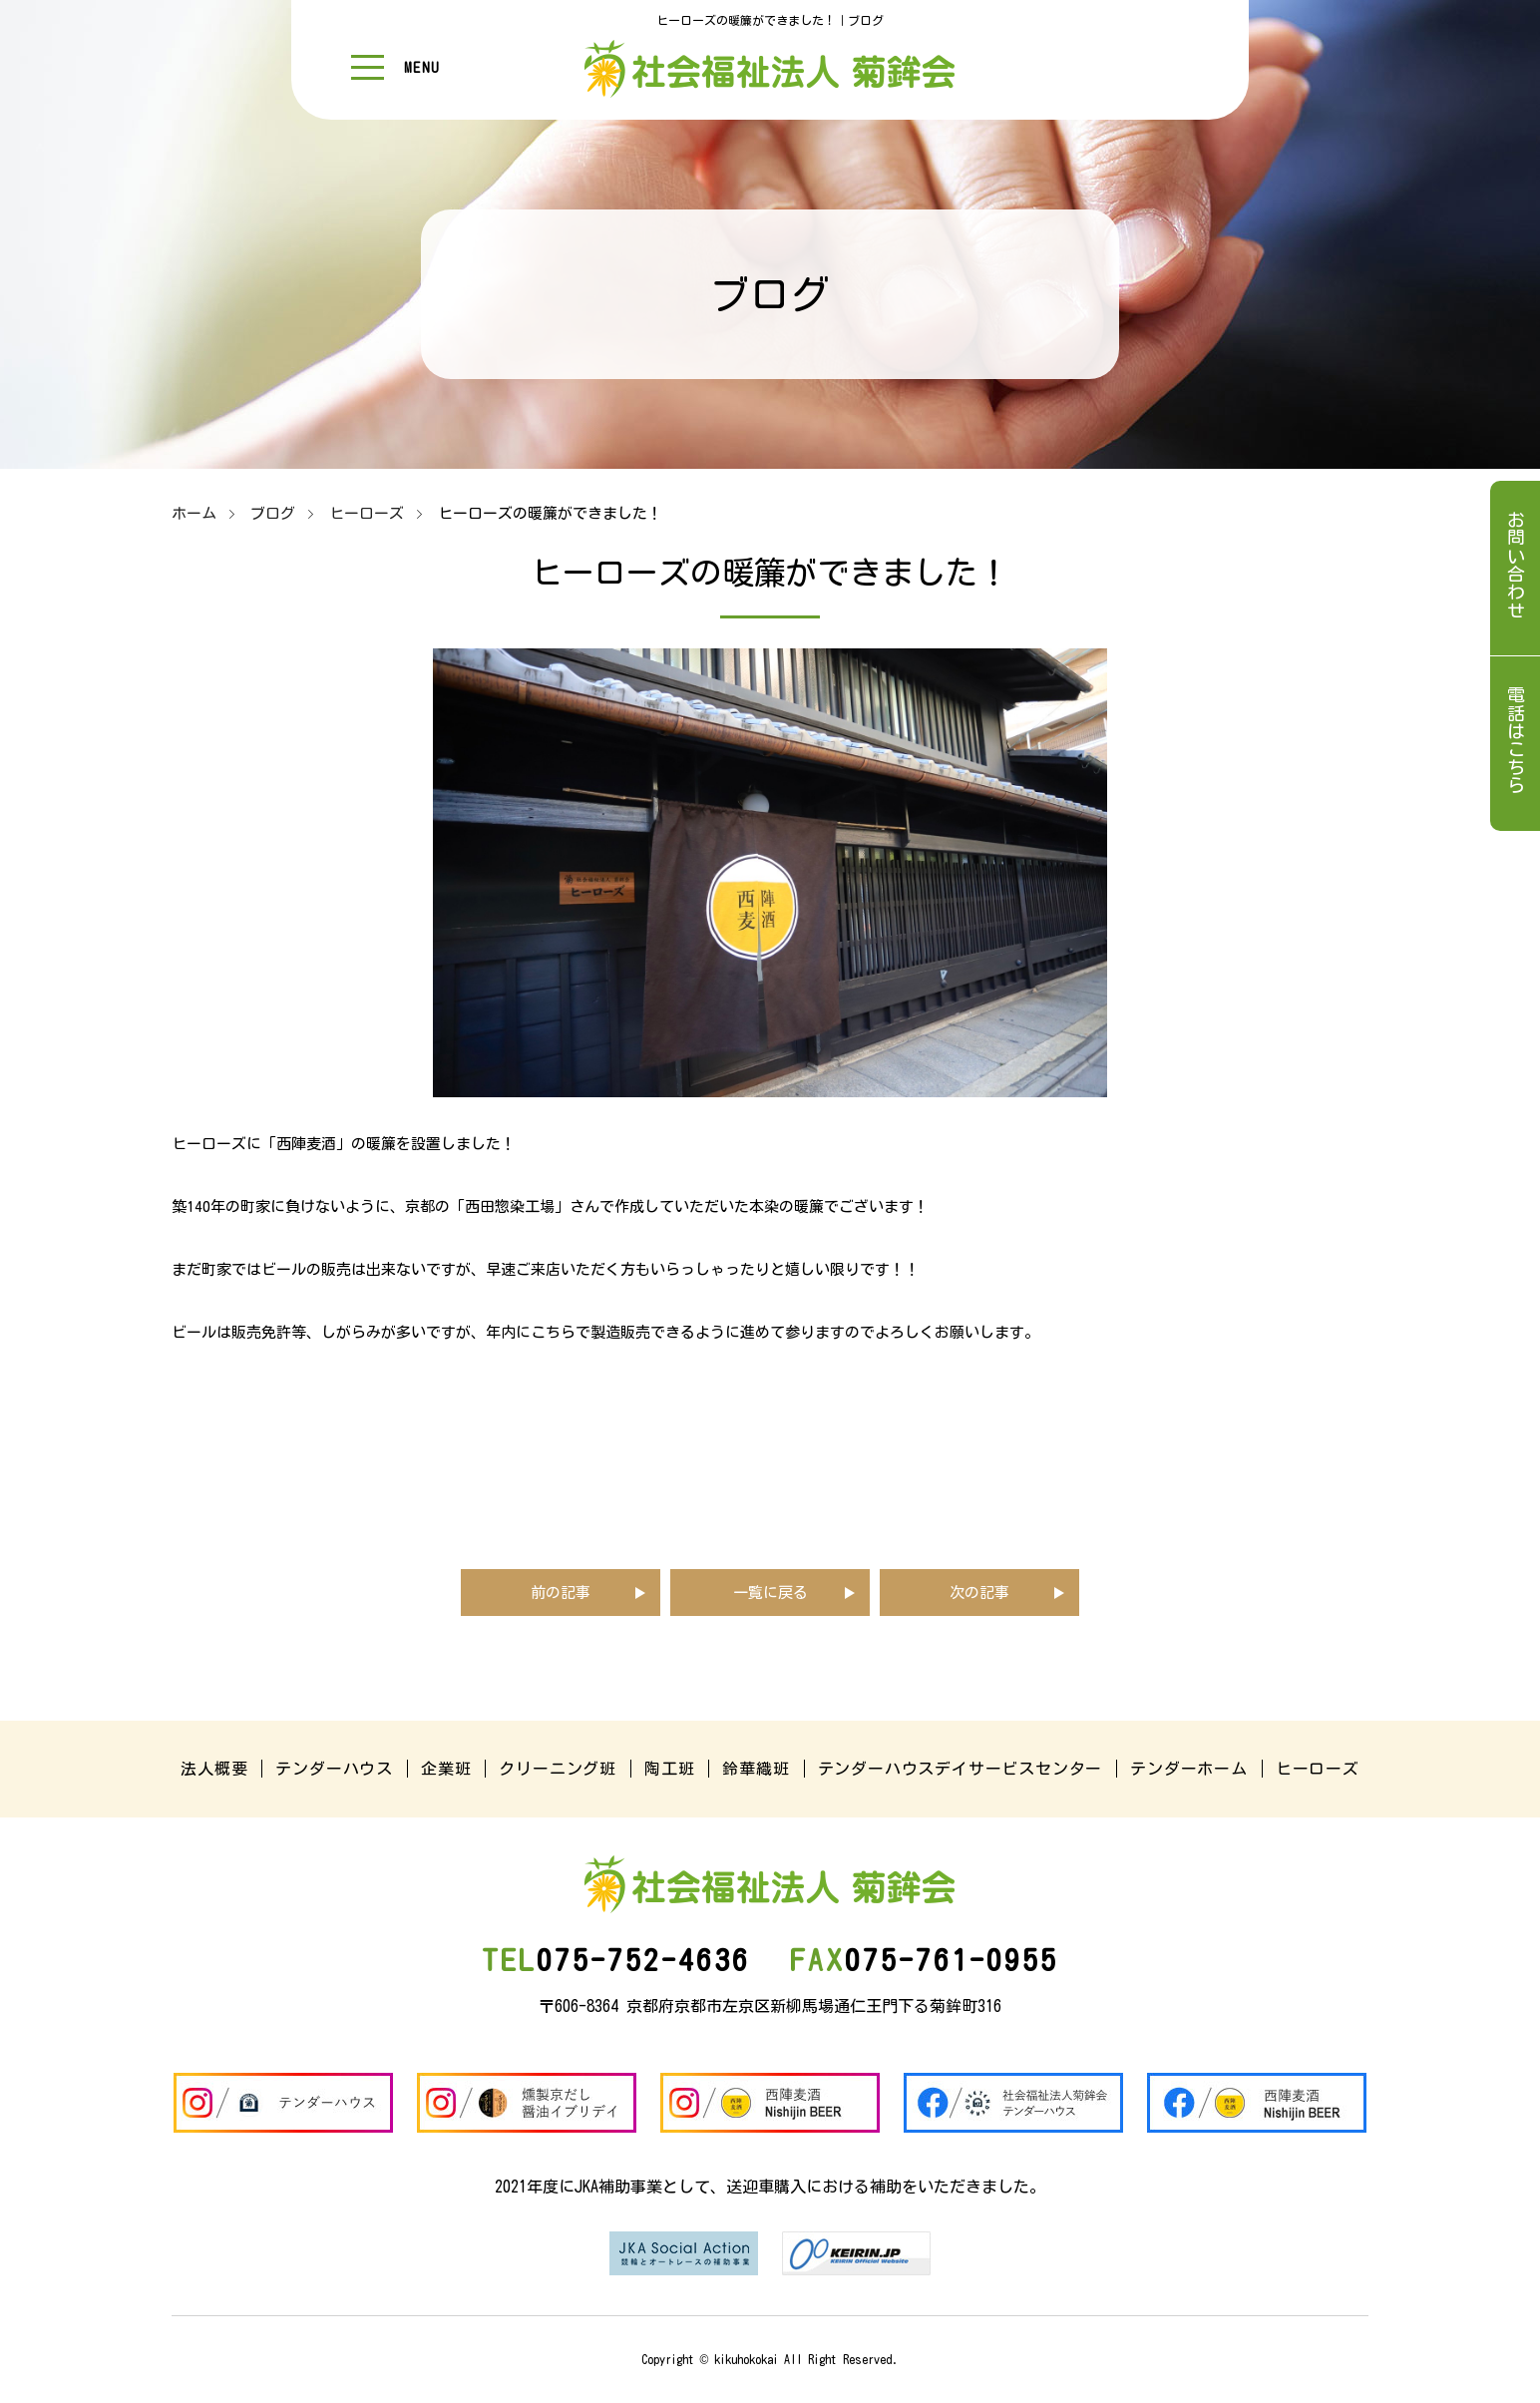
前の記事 (560, 1592)
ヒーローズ (366, 513)
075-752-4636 (616, 1960)
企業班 (446, 1769)
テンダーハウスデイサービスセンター (960, 1769)
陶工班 (669, 1769)
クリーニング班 (557, 1769)
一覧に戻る (770, 1592)
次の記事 (979, 1592)
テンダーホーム (1189, 1769)
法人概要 (214, 1769)
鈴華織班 (755, 1769)
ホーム (194, 513)
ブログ (272, 513)
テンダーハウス (334, 1769)
